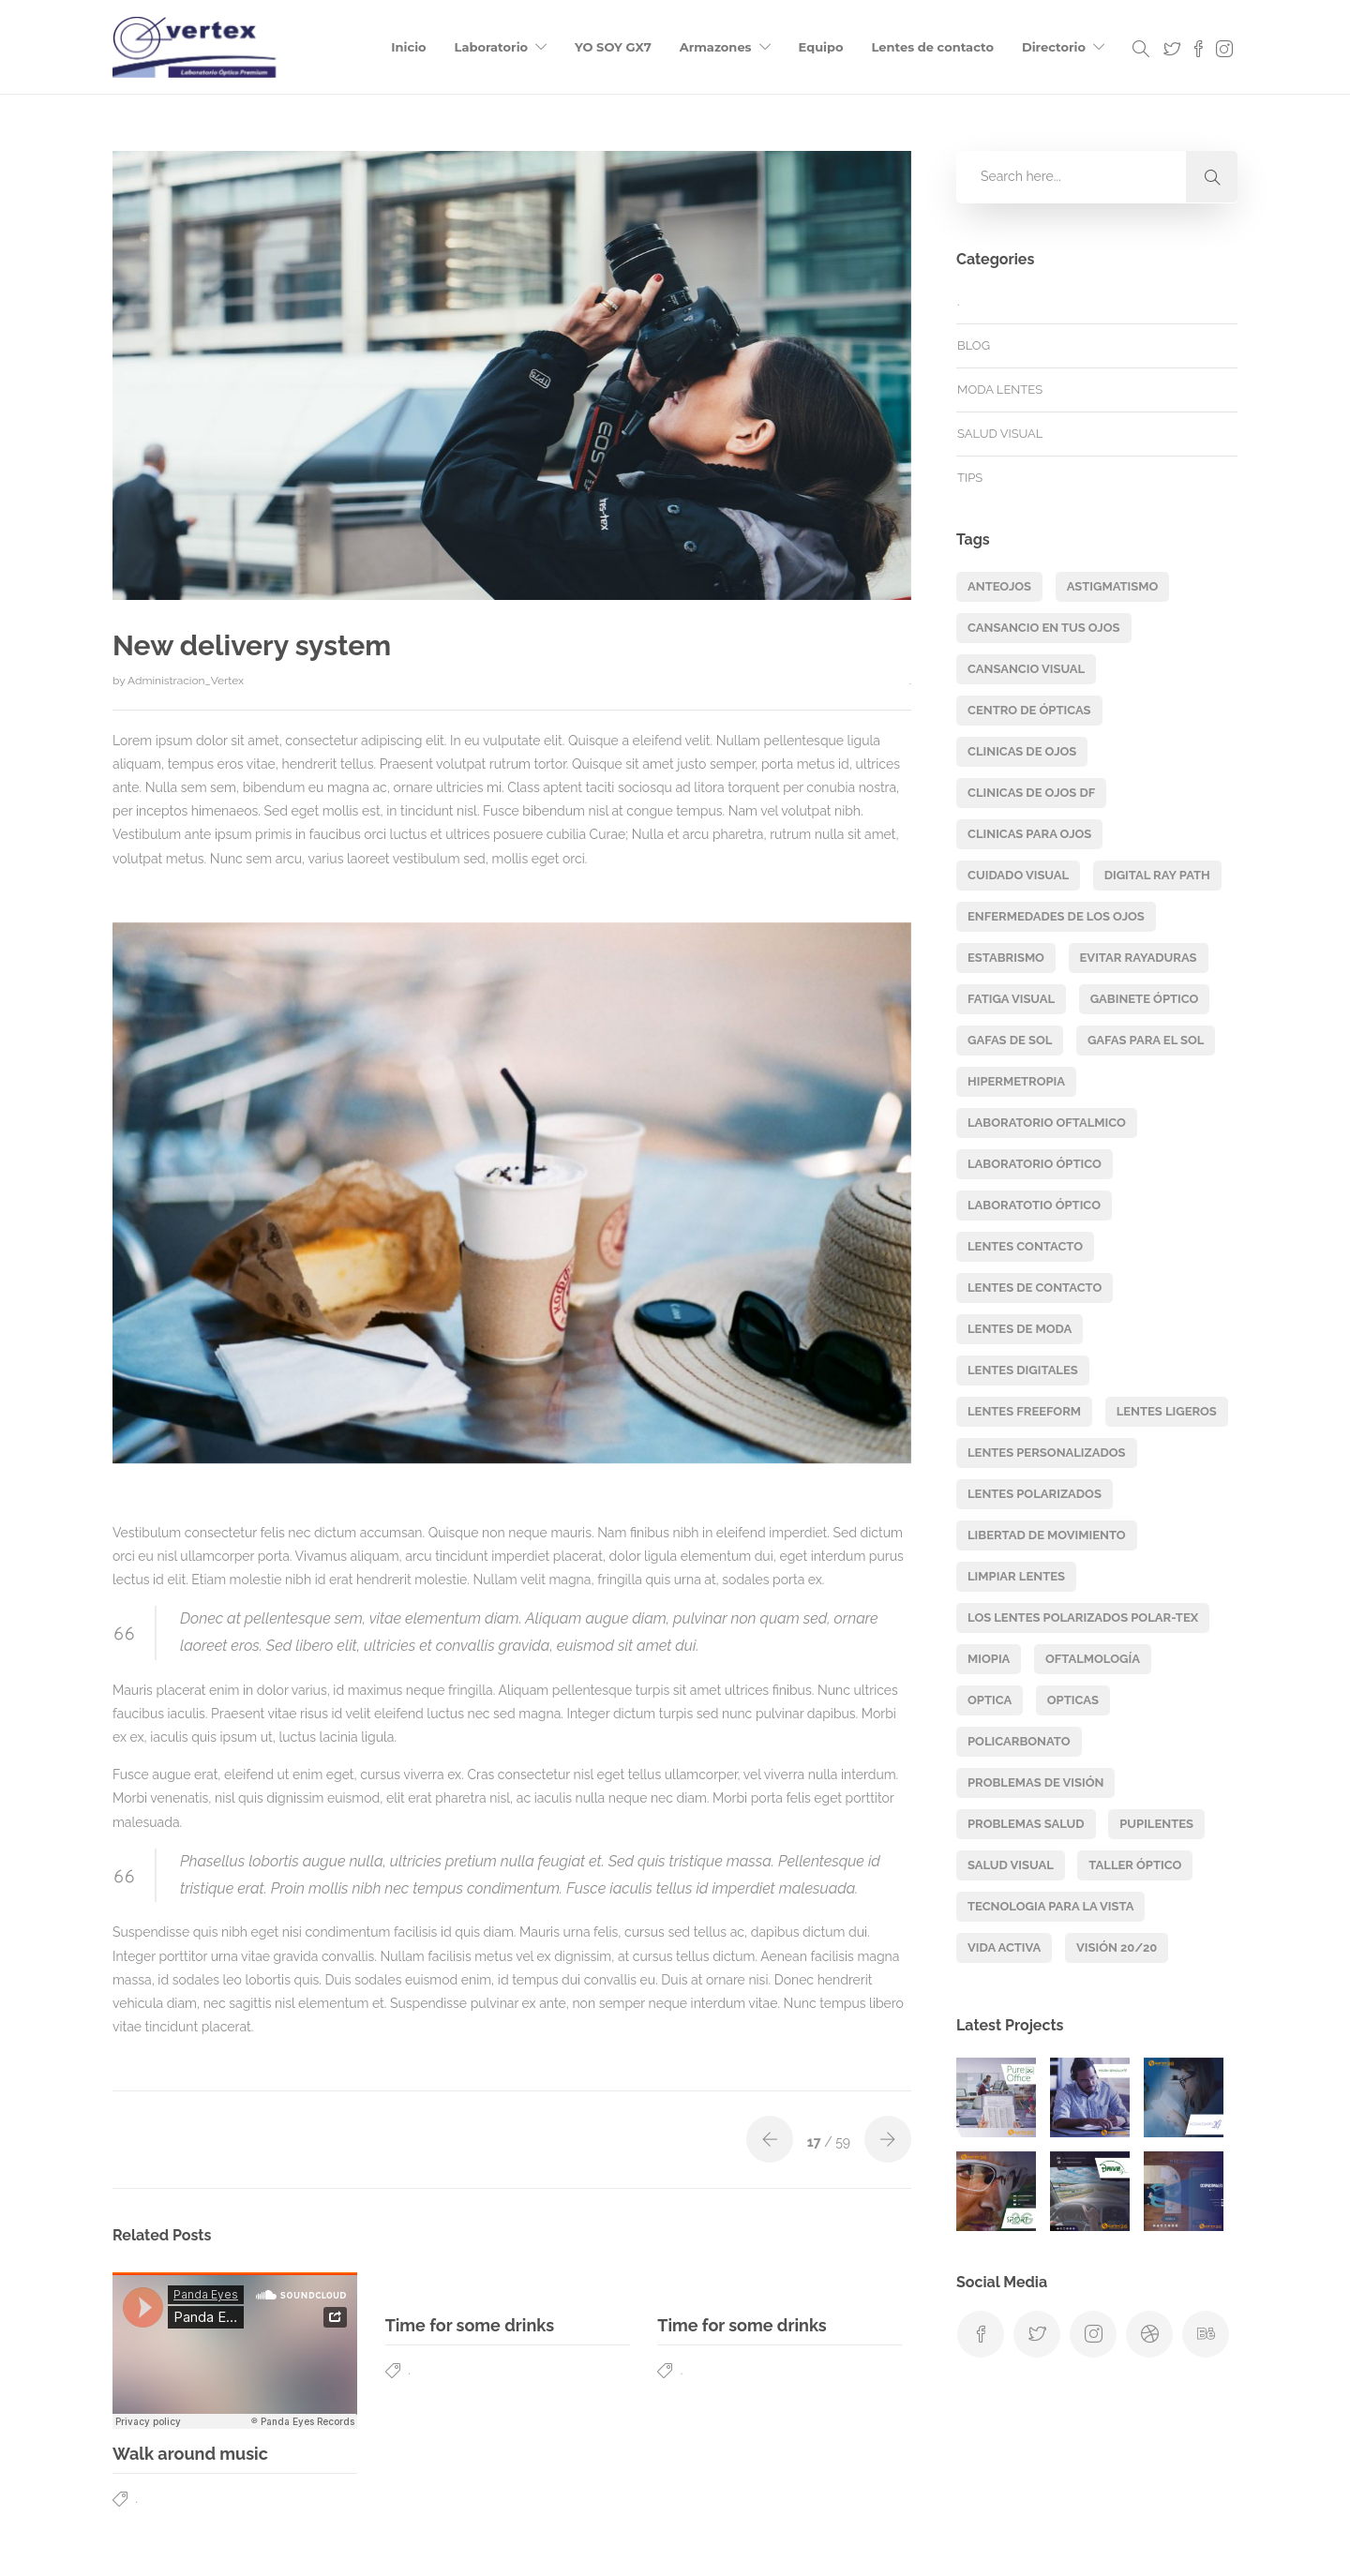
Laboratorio (491, 46)
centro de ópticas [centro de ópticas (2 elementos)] (1029, 710)
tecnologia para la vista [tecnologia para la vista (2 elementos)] (1050, 1906)
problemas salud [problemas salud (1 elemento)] (1026, 1824)
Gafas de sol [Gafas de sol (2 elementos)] (1010, 1040)
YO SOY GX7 (613, 46)
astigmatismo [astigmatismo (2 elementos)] (1113, 586)
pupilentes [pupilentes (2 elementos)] (1156, 1824)
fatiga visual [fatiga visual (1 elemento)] (1011, 999)
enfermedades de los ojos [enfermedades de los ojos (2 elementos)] (1056, 916)
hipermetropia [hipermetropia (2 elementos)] (1016, 1081)
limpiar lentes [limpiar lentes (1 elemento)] (1016, 1576)
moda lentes (999, 389)
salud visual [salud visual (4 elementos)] (1011, 1865)
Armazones (716, 46)
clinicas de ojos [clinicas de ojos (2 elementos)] (1022, 751)
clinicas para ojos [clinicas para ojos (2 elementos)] (1029, 834)
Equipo (821, 46)
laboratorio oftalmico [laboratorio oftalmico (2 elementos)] (1047, 1123)
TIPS (969, 478)
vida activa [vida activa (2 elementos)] (1004, 1947)
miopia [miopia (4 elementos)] (989, 1659)
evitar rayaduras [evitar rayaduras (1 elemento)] (1138, 958)
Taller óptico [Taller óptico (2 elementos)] (1134, 1865)
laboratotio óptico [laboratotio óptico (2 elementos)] (1034, 1205)
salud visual (999, 434)
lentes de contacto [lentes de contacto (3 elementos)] (1035, 1288)
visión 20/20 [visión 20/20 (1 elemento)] (1116, 1947)
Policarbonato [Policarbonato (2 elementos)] (1019, 1741)
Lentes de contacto (933, 46)
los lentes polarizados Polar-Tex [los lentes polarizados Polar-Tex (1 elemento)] (1083, 1617)
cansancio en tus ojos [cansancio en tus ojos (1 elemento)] (1044, 628)
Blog (973, 345)
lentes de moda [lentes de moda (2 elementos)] (1020, 1329)
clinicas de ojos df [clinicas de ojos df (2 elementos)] (1031, 793)
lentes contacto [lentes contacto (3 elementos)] (1025, 1246)
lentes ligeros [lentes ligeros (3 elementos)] (1167, 1411)
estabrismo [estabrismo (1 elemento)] (1006, 958)
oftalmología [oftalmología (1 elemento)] (1092, 1659)
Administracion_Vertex (186, 680)
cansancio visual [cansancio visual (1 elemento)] (1026, 669)
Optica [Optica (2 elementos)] (990, 1700)
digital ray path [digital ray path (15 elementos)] (1157, 875)
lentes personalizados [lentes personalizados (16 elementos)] (1047, 1452)
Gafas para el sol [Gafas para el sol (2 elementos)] (1146, 1040)
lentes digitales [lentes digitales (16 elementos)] (1023, 1370)
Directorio (1054, 46)
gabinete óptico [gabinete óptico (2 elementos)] (1144, 999)
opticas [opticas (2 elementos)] (1073, 1700)
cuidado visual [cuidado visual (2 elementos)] (1018, 875)
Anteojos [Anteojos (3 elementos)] (999, 586)
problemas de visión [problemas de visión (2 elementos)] (1035, 1782)
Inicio (408, 46)
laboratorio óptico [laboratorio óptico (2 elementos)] (1035, 1164)
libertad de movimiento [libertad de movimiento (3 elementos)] (1047, 1535)
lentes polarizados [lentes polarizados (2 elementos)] (1035, 1494)
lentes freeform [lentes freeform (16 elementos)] (1024, 1411)
